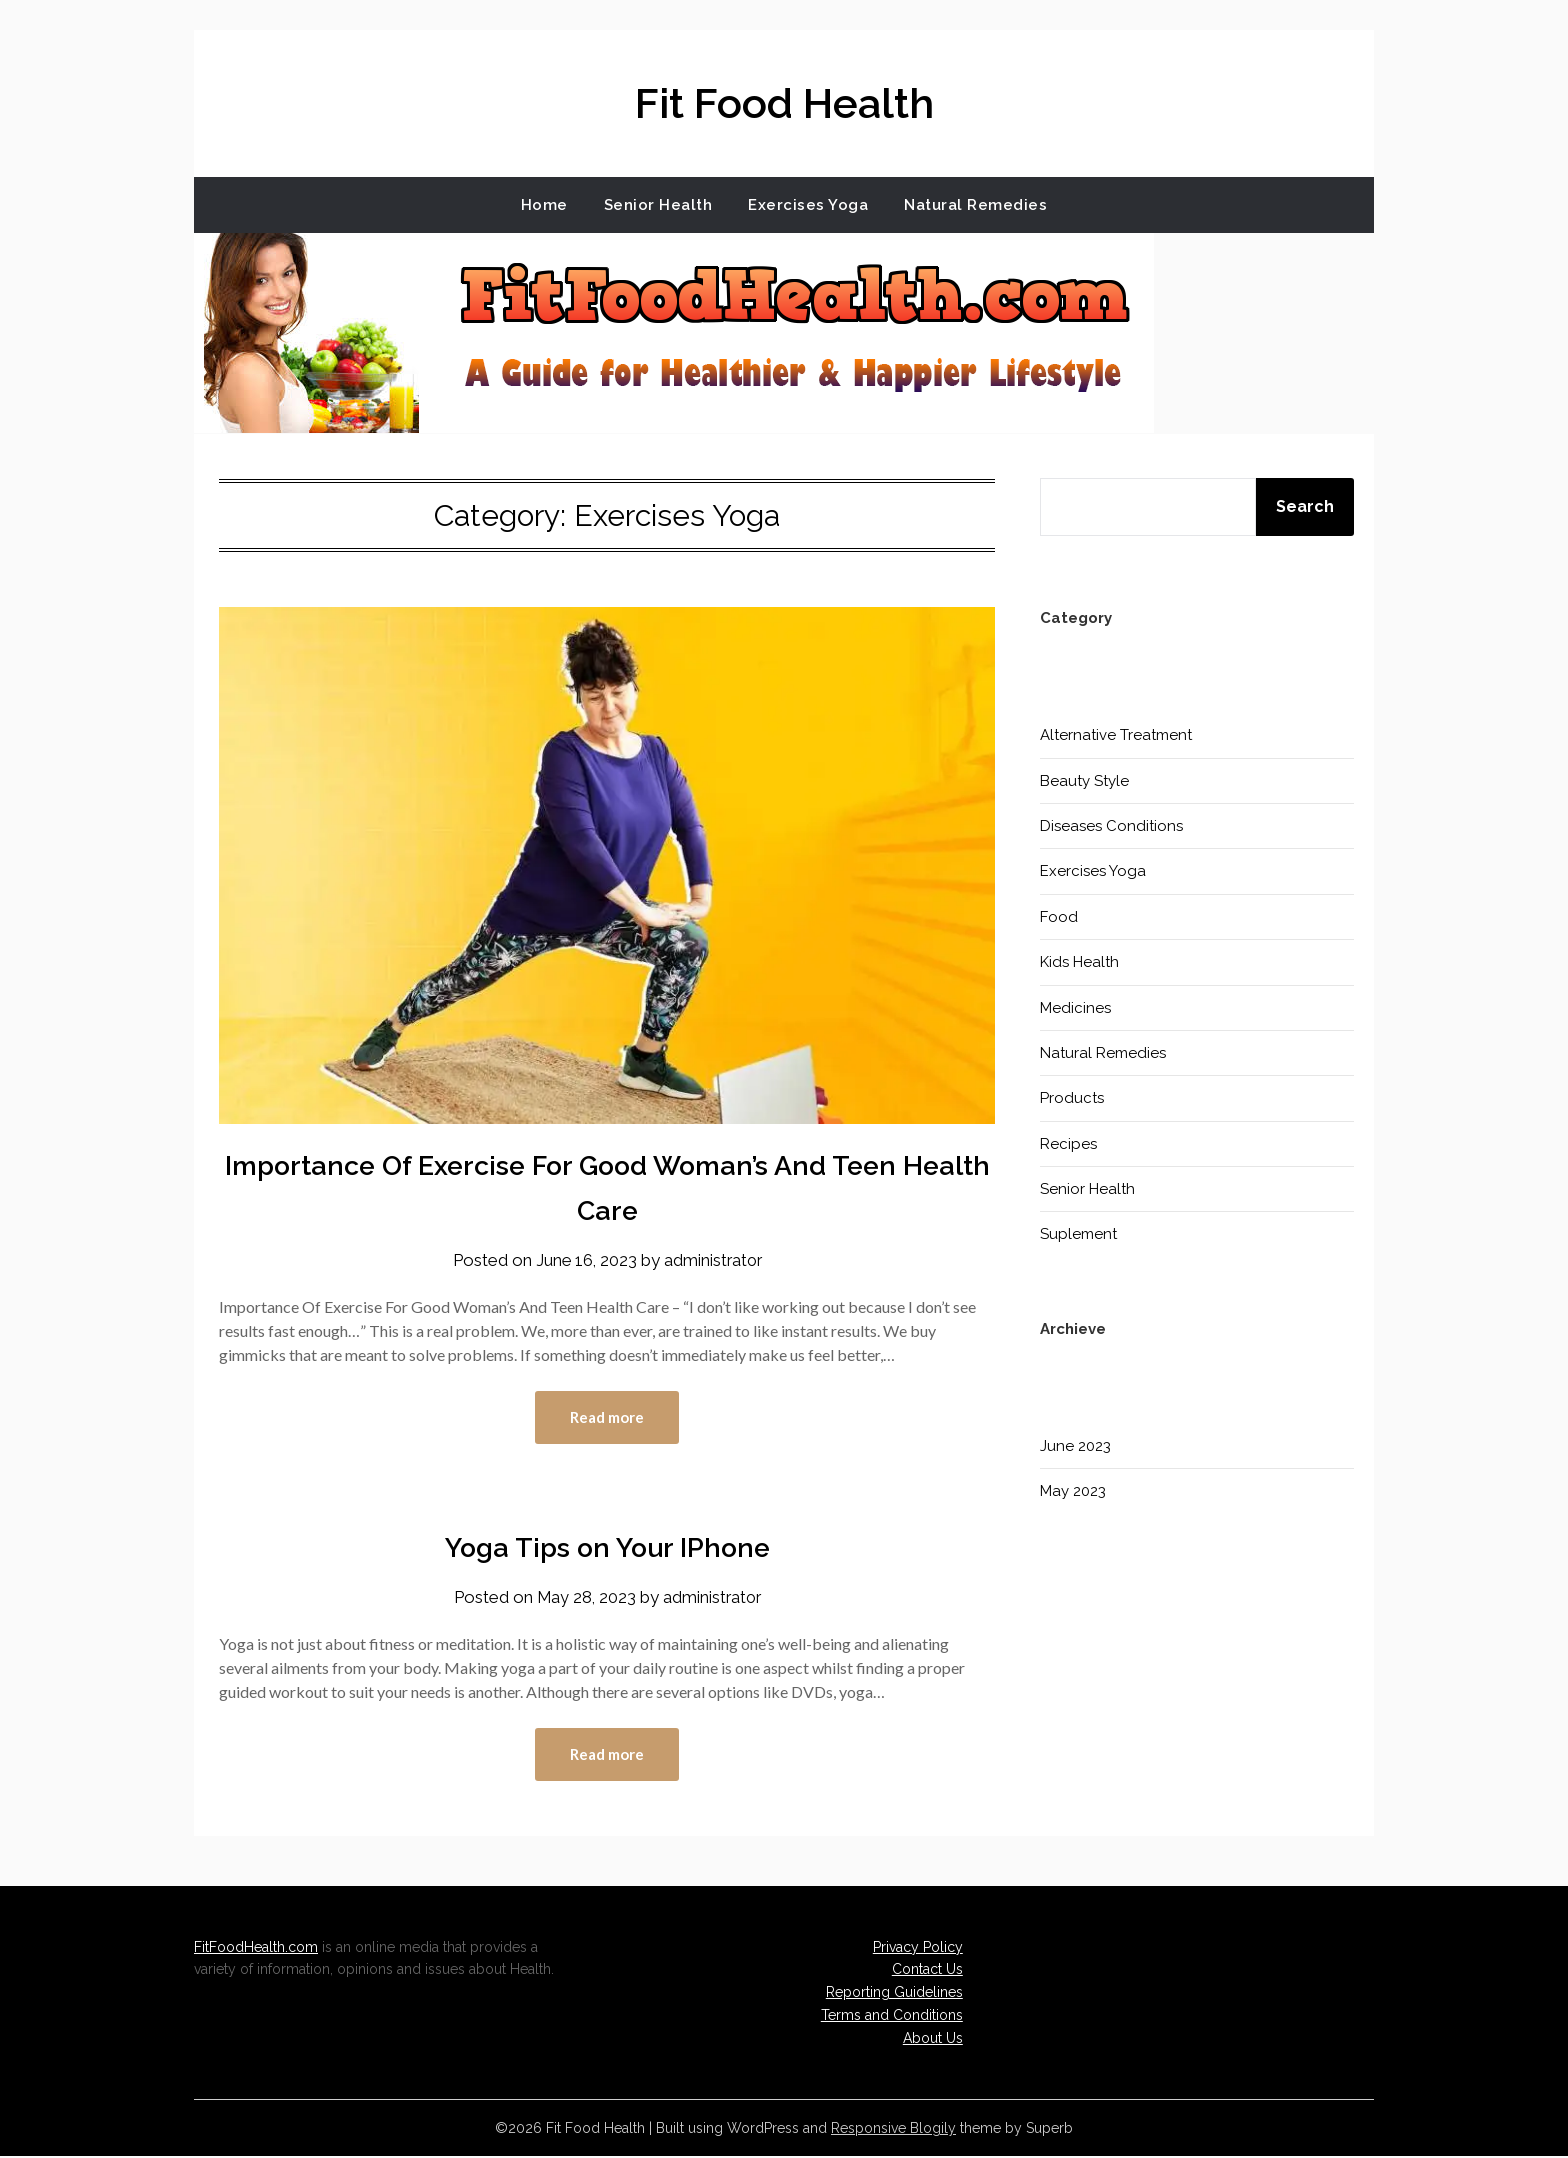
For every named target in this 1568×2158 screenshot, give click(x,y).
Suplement (1078, 1234)
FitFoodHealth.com (256, 1949)
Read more (607, 1418)
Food (1059, 917)
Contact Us (927, 1971)
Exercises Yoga (808, 205)
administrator (713, 1260)
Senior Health (658, 205)
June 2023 (1075, 1446)
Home (544, 205)
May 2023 (1073, 1491)
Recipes (1068, 1144)
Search (1305, 506)
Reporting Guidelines (894, 1994)
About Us (933, 2040)
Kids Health (1079, 962)
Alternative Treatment (1116, 735)
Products (1072, 1098)
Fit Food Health (784, 101)
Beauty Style (1084, 781)
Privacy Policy (918, 1949)
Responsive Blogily (893, 2130)
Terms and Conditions (892, 2017)
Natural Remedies (975, 205)
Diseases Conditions (1111, 826)
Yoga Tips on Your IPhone (607, 1547)
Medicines (1075, 1008)
